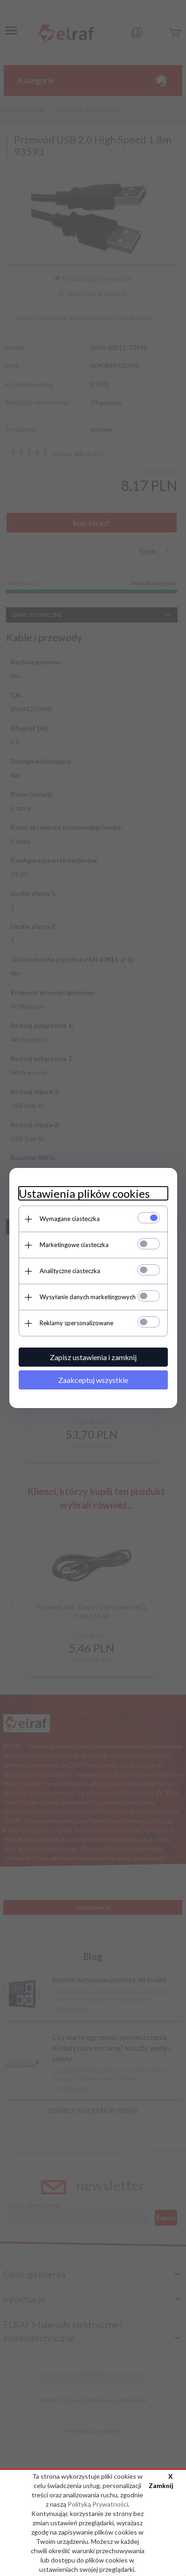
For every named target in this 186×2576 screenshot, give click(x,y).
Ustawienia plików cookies (84, 1193)
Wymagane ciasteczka (70, 1218)
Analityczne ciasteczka (70, 1271)
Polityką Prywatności (98, 2504)
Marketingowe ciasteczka (74, 1244)
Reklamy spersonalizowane (76, 1323)
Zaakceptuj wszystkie (93, 1379)
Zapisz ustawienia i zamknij (93, 1357)
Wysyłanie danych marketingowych (88, 1297)
